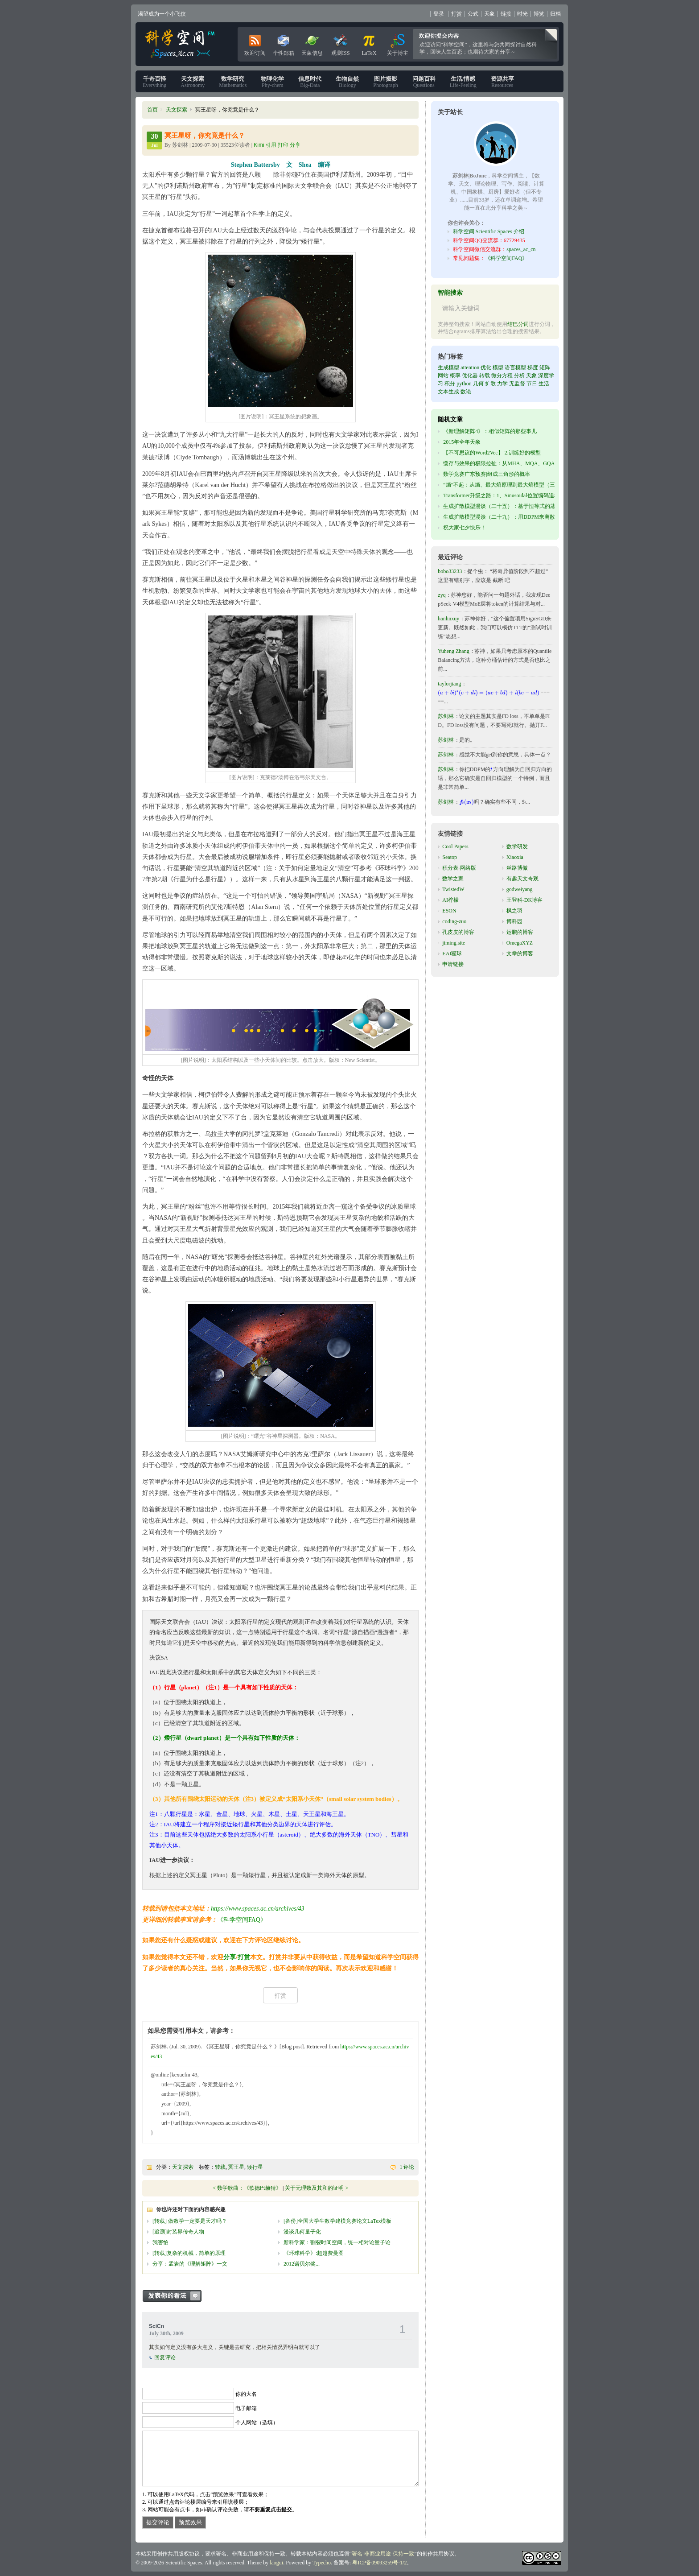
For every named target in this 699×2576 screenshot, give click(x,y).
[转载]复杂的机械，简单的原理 (189, 2253)
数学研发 (517, 846)
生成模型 (448, 367)
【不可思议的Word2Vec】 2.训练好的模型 (491, 453)
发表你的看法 (176, 2296)
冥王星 (236, 2167)
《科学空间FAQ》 (242, 1919)
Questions (424, 81)
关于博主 (397, 43)
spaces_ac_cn (520, 249)
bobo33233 (450, 571)
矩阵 (544, 367)
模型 (498, 367)
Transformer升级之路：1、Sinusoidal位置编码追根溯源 (506, 495)
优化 (486, 367)
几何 (478, 383)
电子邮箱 (246, 2408)
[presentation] (488, 692)
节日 (531, 383)
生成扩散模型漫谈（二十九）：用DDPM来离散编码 (504, 517)
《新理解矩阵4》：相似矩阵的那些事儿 (490, 431)
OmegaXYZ (519, 943)
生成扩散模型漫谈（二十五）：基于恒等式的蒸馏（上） (510, 506)
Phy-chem (272, 81)
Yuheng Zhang (453, 651)
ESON (449, 911)
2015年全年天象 (462, 442)
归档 (555, 14)
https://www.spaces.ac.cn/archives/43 (257, 1908)
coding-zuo (454, 921)
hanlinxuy (448, 618)
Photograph (385, 81)
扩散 (490, 383)
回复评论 (165, 2357)
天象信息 (312, 43)
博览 (539, 14)
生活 (544, 383)
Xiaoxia (514, 857)
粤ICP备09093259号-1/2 (379, 2562)
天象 (489, 14)
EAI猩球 (452, 953)
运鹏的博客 (519, 932)
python (463, 383)
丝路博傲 (517, 868)
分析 (519, 375)
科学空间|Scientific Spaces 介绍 (488, 231)
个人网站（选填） (256, 2422)
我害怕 (160, 2242)
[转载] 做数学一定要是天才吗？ (189, 2221)
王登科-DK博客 (524, 900)
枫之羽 (514, 911)
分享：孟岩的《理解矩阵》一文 (189, 2264)
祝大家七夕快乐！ (464, 527)
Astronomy (193, 81)
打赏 (456, 14)
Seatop (449, 857)
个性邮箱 (283, 43)
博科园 (514, 921)
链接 (506, 14)
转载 (220, 2167)
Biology (347, 81)
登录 (438, 14)
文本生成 (448, 391)
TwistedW (453, 889)
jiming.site (453, 943)
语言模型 (515, 367)
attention (470, 367)
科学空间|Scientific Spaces (180, 44)
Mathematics (233, 81)
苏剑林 (446, 716)
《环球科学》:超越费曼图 (314, 2253)
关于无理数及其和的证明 (314, 2188)
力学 (502, 383)
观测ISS (340, 43)
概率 (455, 375)
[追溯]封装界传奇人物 (178, 2232)
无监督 (517, 383)
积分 (449, 383)
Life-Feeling (463, 81)
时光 (522, 14)
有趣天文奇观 (522, 878)
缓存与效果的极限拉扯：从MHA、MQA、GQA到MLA (507, 463)
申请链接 (453, 964)
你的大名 (246, 2394)
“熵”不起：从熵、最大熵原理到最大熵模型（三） (501, 485)
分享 (229, 1957)
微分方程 (502, 375)
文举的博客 (519, 953)
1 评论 (406, 2167)
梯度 (532, 367)
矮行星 (255, 2167)
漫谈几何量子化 (302, 2232)
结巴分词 (518, 324)
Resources (502, 81)
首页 (152, 110)
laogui (276, 2562)
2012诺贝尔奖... (302, 2264)
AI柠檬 (450, 900)
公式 (473, 14)
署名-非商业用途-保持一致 (383, 2554)
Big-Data (309, 81)
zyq (441, 595)
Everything (154, 81)
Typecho (321, 2562)
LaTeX (369, 43)
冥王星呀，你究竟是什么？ (204, 135)
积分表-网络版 (459, 868)
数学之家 (453, 878)
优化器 (470, 375)
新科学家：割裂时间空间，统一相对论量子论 (337, 2242)
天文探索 (176, 110)
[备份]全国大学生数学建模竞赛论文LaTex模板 (337, 2221)
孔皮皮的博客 (458, 932)
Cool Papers (455, 846)
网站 (443, 375)
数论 (466, 391)
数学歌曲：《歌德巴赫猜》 (249, 2188)
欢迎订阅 (255, 43)
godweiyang (519, 889)
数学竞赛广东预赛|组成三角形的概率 (486, 474)
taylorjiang (449, 684)
